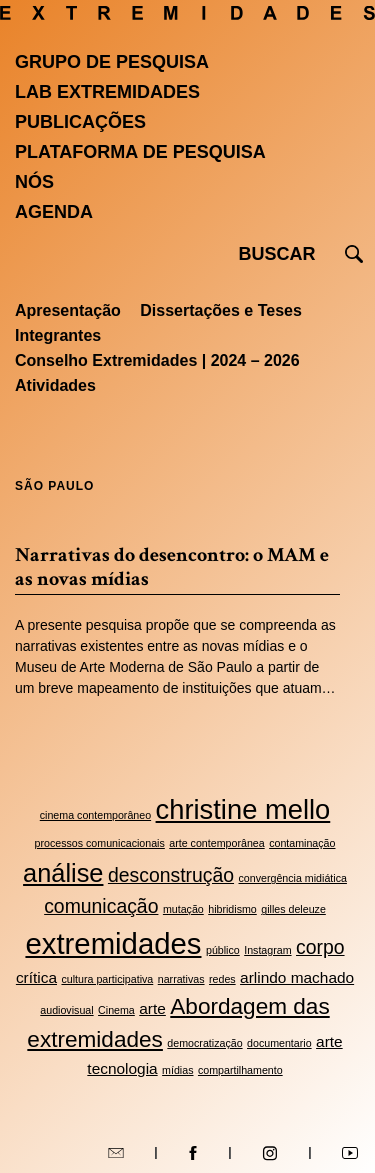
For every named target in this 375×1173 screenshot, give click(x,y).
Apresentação (68, 310)
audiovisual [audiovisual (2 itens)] (66, 1010)
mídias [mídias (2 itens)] (177, 1070)
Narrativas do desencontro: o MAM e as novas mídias (172, 567)
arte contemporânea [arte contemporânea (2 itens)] (216, 843)
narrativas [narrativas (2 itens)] (181, 979)
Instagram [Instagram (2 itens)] (267, 950)
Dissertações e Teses (221, 310)
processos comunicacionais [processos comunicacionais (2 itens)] (100, 843)
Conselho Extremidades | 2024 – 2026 (157, 360)
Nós (34, 182)
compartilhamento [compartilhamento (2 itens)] (240, 1070)
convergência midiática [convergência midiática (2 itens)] (293, 878)
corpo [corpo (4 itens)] (320, 947)
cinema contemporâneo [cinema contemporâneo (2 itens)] (95, 815)
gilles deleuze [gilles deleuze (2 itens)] (293, 909)
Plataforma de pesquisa (140, 152)
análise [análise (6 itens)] (63, 873)
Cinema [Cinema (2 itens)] (116, 1010)
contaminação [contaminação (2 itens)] (302, 843)
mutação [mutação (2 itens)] (183, 909)
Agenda (54, 212)
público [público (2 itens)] (223, 950)
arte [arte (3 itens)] (152, 1008)
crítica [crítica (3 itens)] (36, 977)
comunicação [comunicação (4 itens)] (101, 906)
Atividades (55, 385)
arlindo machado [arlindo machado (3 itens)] (297, 977)
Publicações (80, 122)
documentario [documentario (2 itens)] (279, 1043)
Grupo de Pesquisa (112, 62)
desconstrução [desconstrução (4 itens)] (171, 875)
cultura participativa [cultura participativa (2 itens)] (107, 979)
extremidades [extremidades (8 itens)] (113, 943)
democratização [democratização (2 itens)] (204, 1043)
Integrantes (58, 335)
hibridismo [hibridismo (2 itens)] (232, 909)
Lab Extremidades (107, 92)
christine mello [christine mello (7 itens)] (243, 809)
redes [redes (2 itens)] (222, 979)
